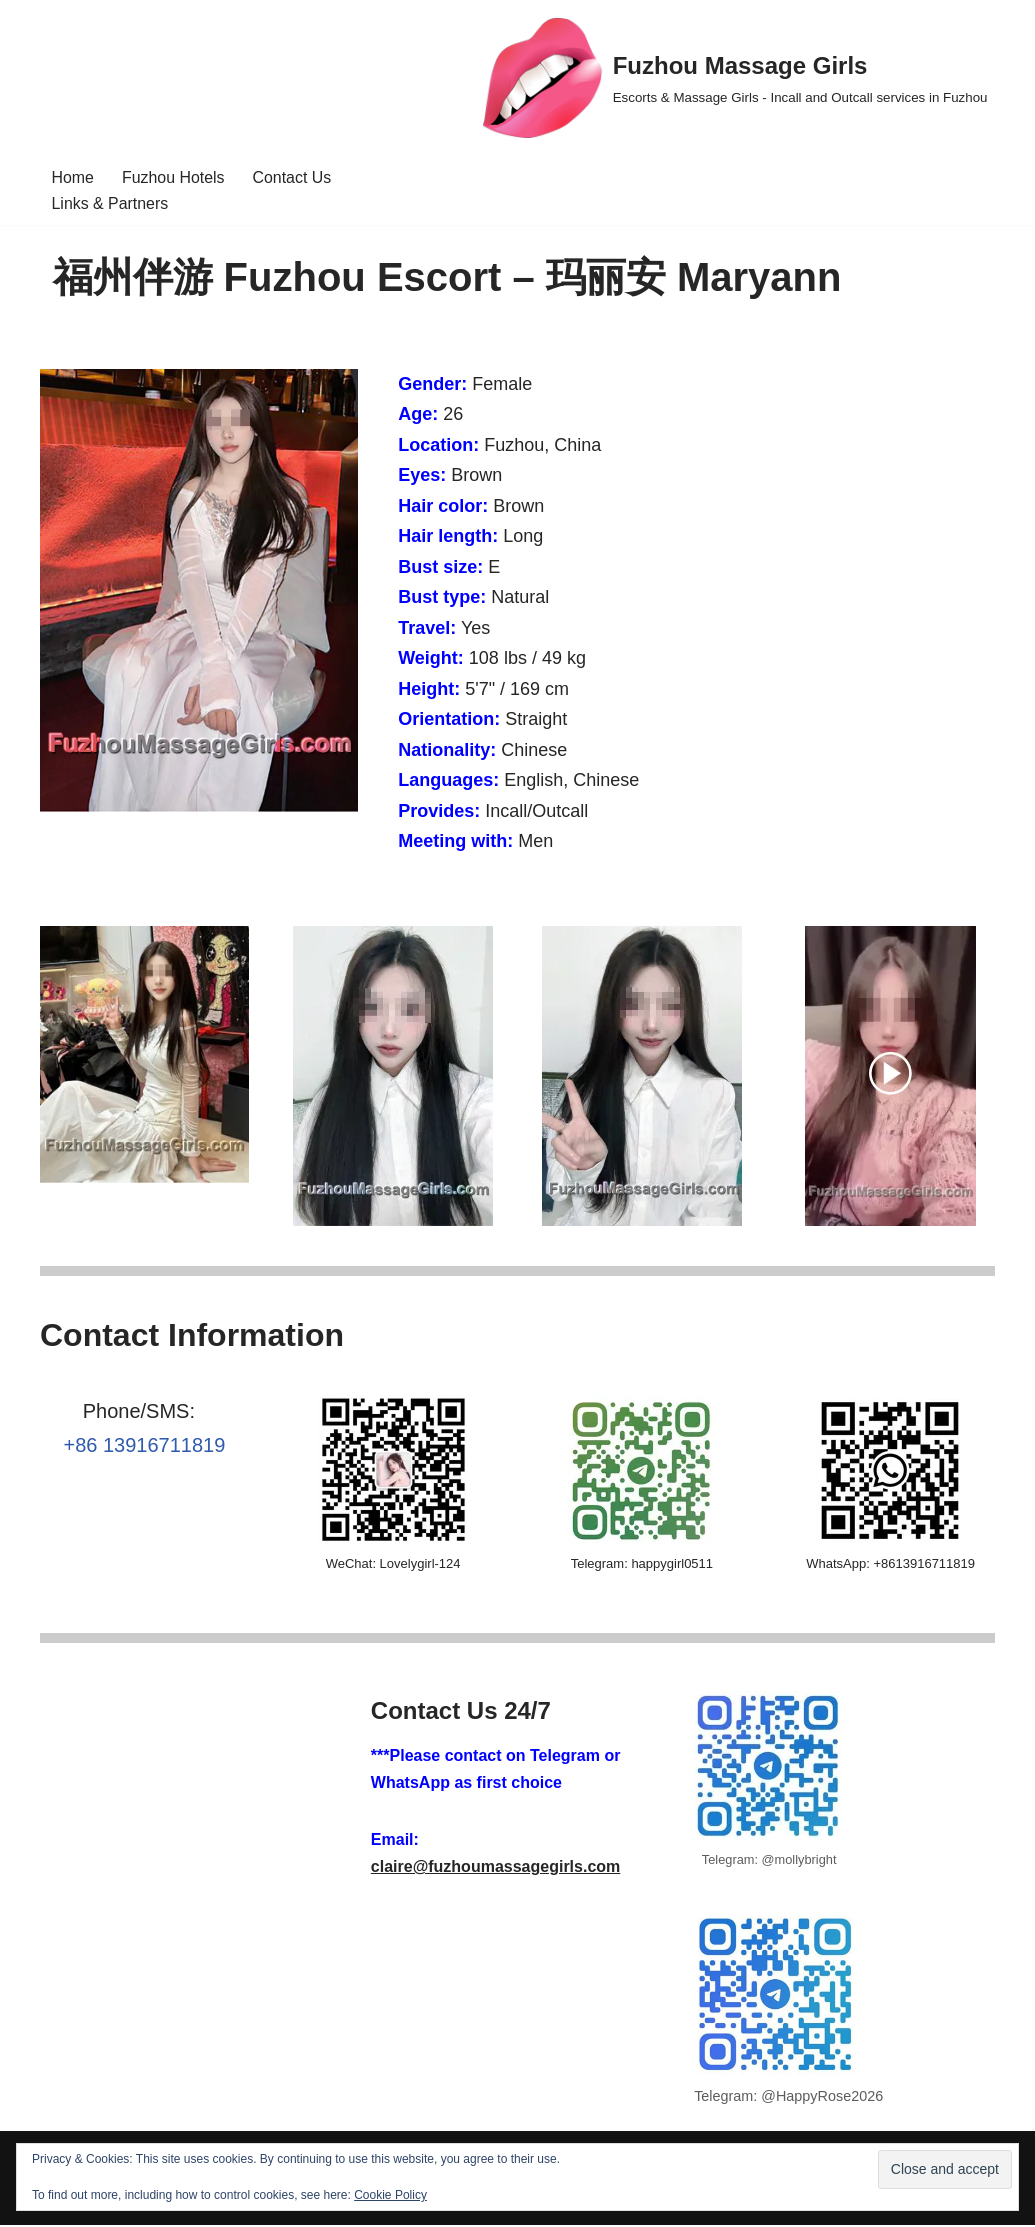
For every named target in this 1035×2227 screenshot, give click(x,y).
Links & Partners (110, 204)
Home (73, 177)
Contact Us (292, 177)
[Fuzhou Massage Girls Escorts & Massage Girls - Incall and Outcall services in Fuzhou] (735, 78)
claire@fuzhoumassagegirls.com (495, 1868)
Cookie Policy (390, 2195)
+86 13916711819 (144, 1448)
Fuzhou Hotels (173, 177)
